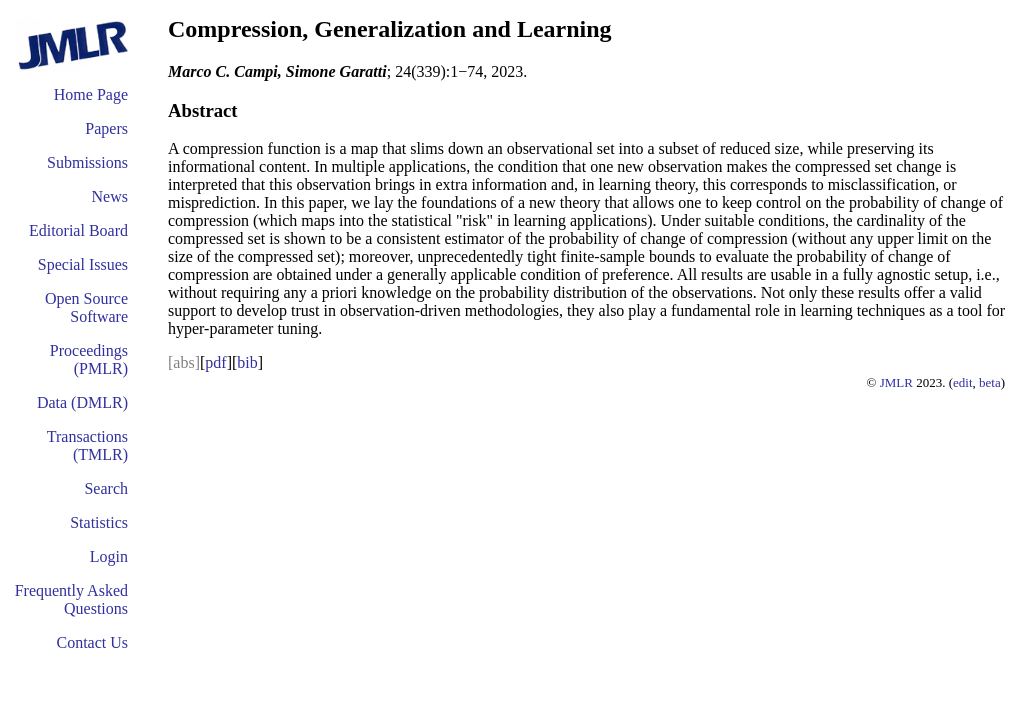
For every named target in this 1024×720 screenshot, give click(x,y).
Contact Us (92, 642)
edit (963, 382)
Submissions (87, 162)
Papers (106, 128)
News (110, 196)
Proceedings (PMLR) (89, 359)
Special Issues (83, 264)
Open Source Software (86, 307)
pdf (215, 362)
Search (106, 488)
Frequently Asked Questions (71, 599)
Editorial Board (78, 230)
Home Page (91, 94)
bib (247, 362)
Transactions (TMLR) (87, 445)
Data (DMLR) (82, 402)
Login (109, 556)
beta (990, 382)
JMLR (896, 382)
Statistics (99, 522)
